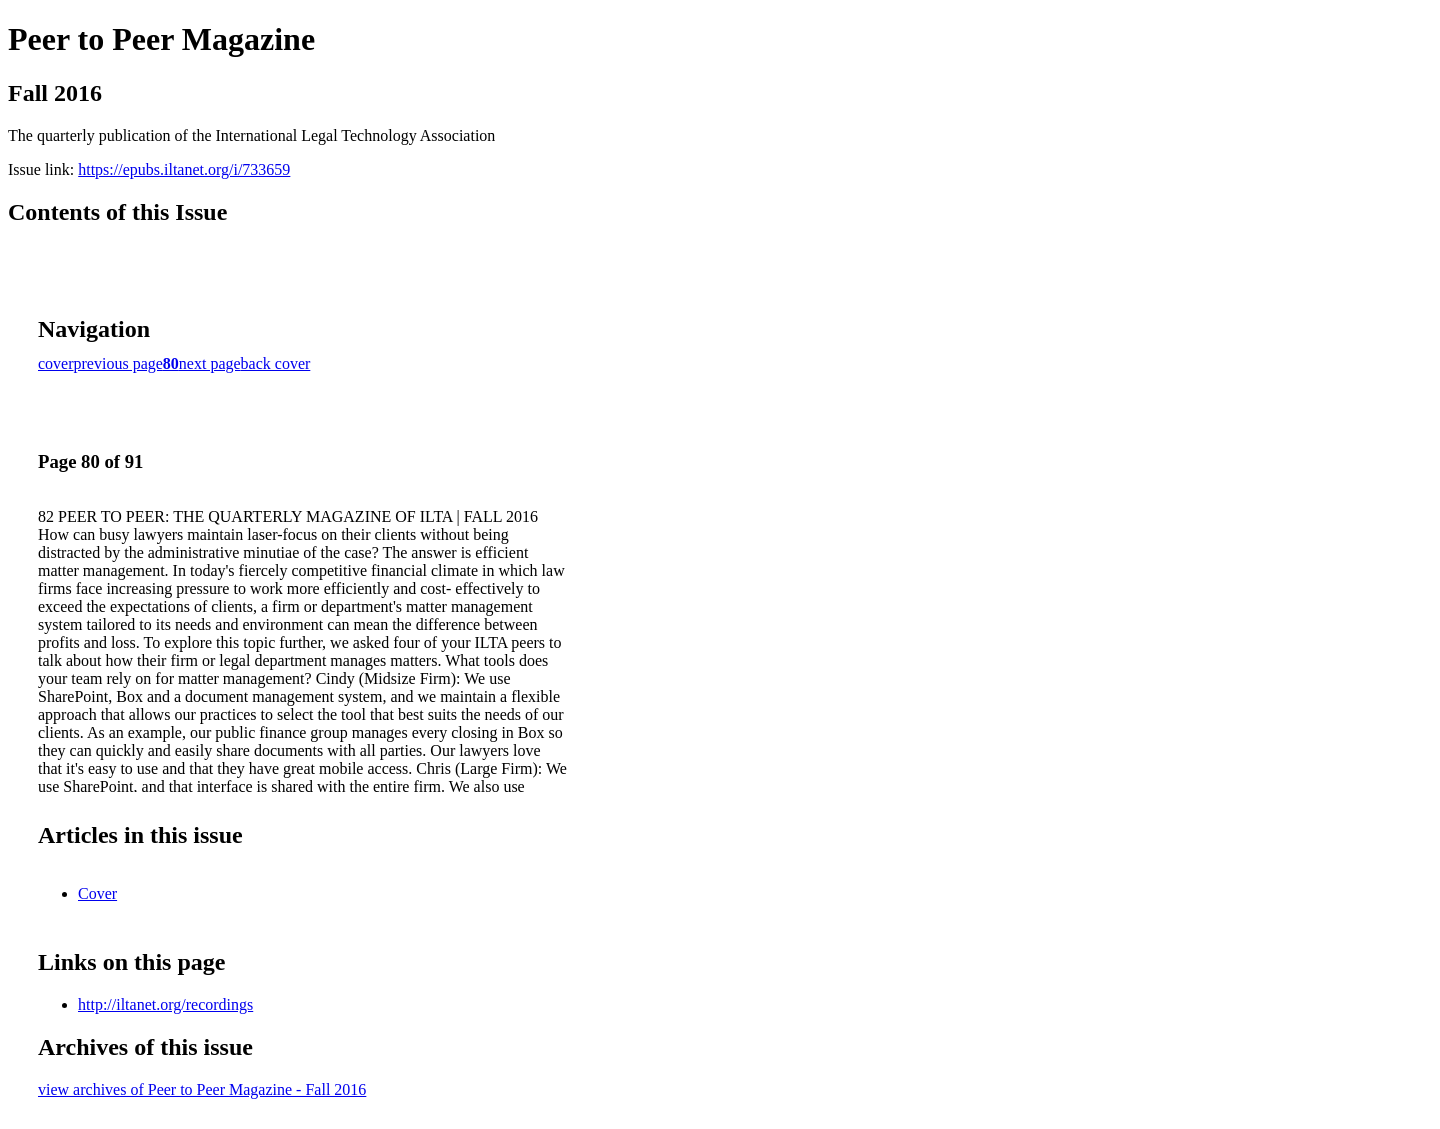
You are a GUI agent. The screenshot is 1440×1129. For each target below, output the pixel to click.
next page (210, 363)
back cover (276, 363)
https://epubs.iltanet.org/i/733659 (184, 169)
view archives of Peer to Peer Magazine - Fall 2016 (202, 1089)
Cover (97, 893)
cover (56, 363)
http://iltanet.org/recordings (165, 1004)
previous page (118, 363)
